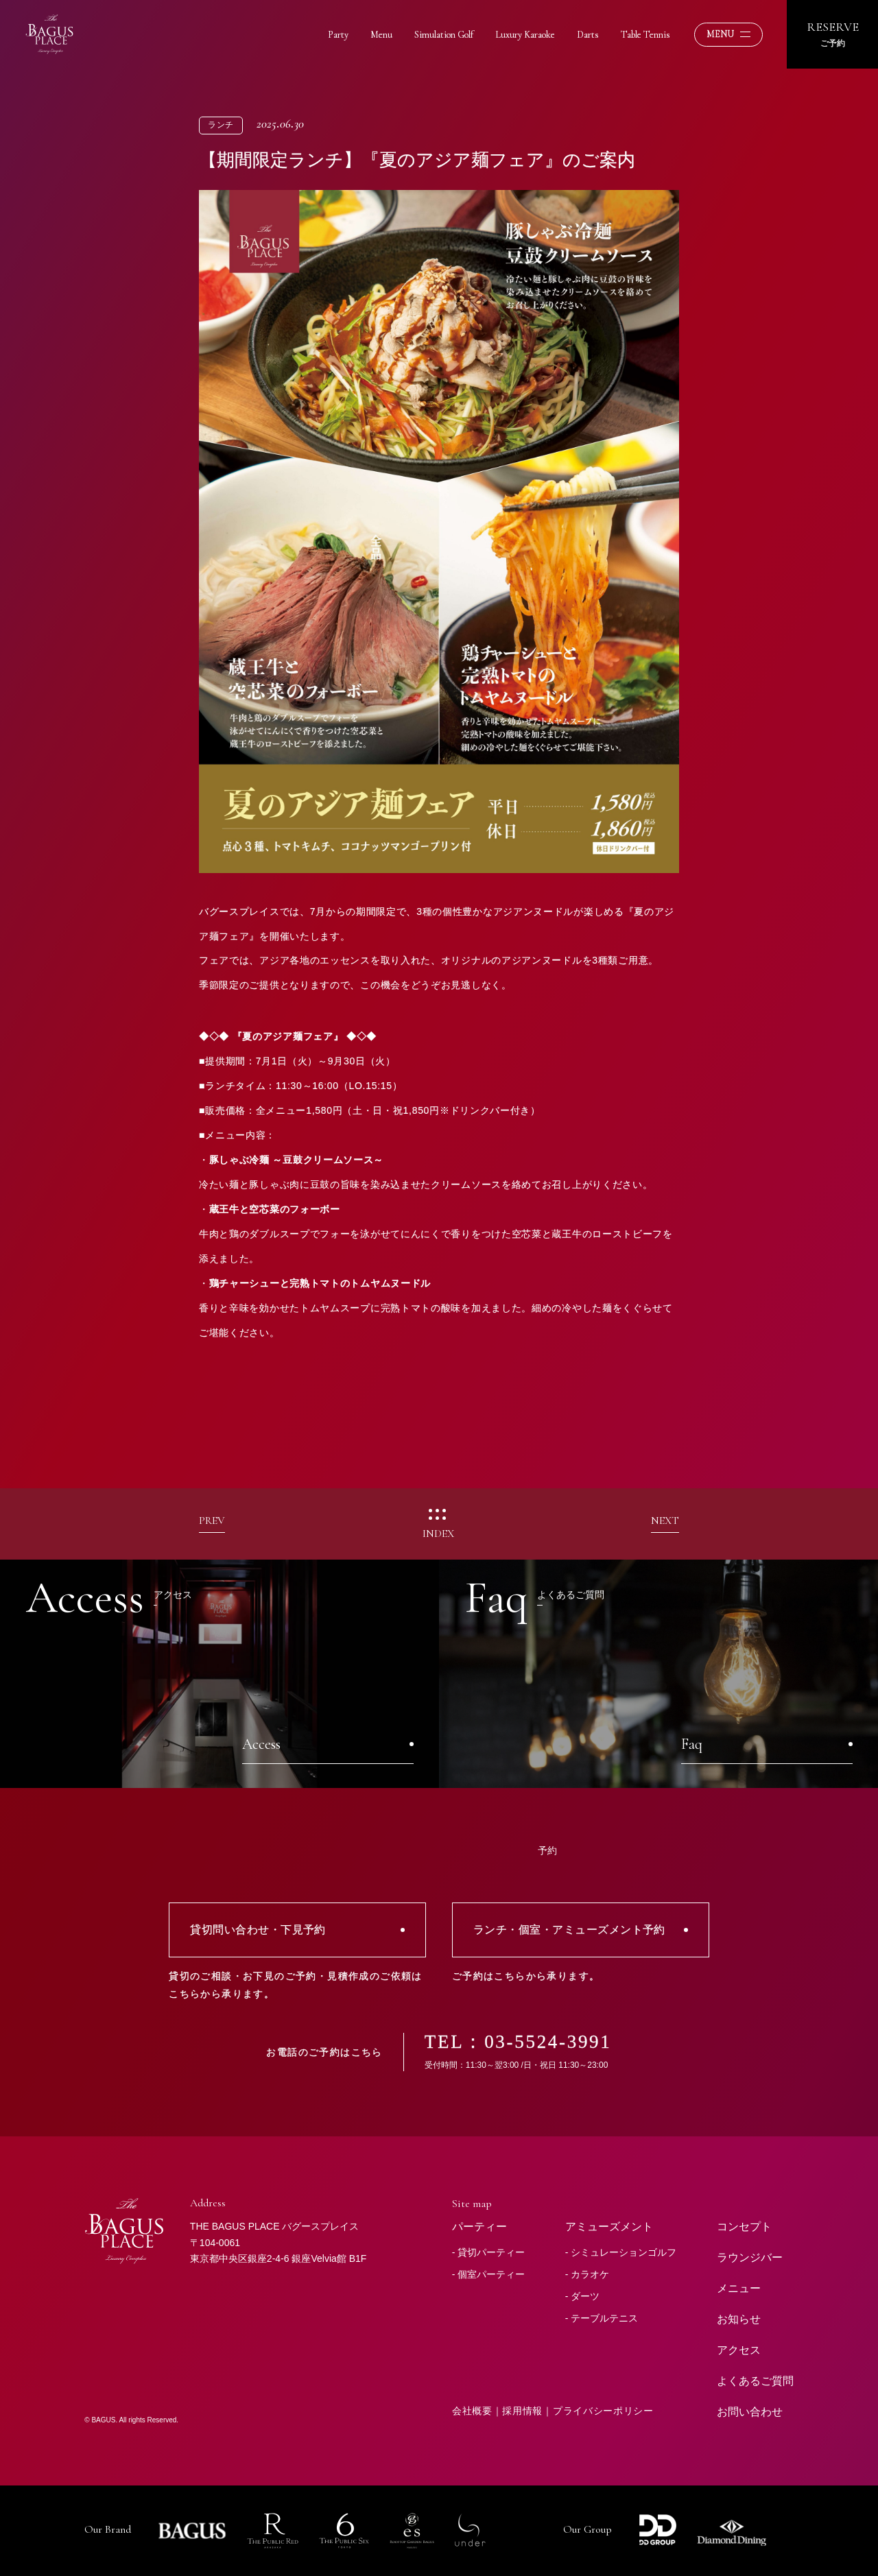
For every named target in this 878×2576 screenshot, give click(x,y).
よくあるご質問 (755, 2381)
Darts (588, 34)
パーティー (479, 2226)
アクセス (739, 2350)
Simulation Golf (443, 34)
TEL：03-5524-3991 (518, 2041)
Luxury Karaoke (525, 34)
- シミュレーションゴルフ (621, 2252)
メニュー (739, 2288)
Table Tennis (645, 34)
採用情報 (522, 2410)
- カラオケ (587, 2274)
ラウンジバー (750, 2257)
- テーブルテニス (602, 2318)
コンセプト (744, 2226)
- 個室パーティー (488, 2274)
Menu (381, 34)
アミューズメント (609, 2226)
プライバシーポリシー (603, 2410)
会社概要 (472, 2410)
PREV (212, 1521)
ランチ (221, 125)
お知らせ (739, 2319)
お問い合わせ (750, 2412)
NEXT (665, 1521)
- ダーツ (582, 2296)
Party (338, 34)
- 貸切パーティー (488, 2252)
